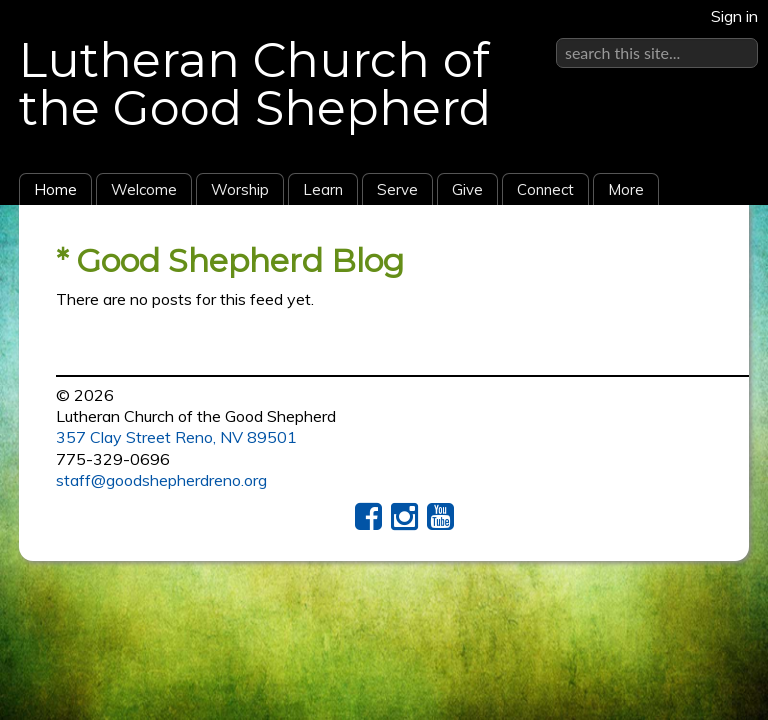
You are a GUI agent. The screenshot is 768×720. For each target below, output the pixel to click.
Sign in (734, 16)
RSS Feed (695, 251)
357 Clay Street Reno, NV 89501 (176, 437)
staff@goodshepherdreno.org (161, 480)
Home (55, 189)
